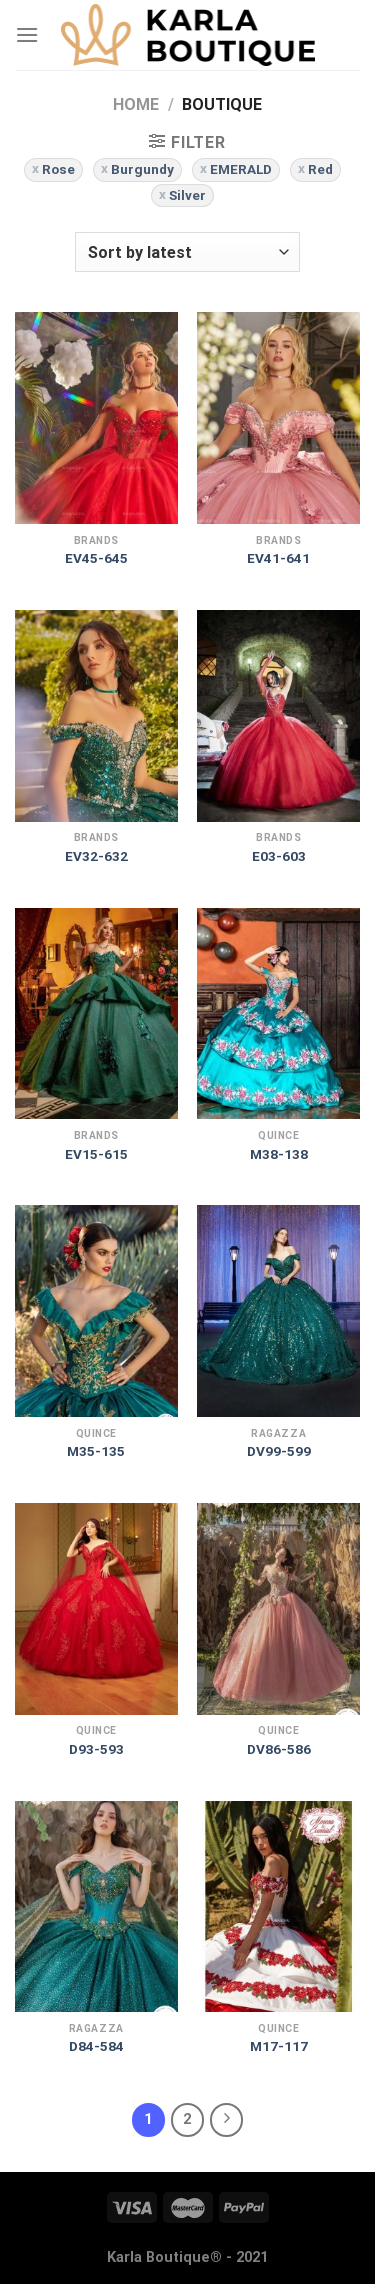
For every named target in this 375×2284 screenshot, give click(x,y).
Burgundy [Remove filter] (142, 169)
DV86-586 (279, 1749)
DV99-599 (279, 1451)
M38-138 (279, 1154)
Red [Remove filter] (320, 169)
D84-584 (96, 2046)
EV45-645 (96, 558)
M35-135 (96, 1451)
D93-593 (96, 1749)
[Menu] (27, 34)
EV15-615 (96, 1154)
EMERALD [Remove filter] (241, 169)
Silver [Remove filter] (187, 195)
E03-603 (279, 856)
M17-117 (279, 2046)
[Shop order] (187, 252)
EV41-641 (278, 558)
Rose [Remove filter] (58, 169)
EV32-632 (96, 856)
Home (136, 104)
